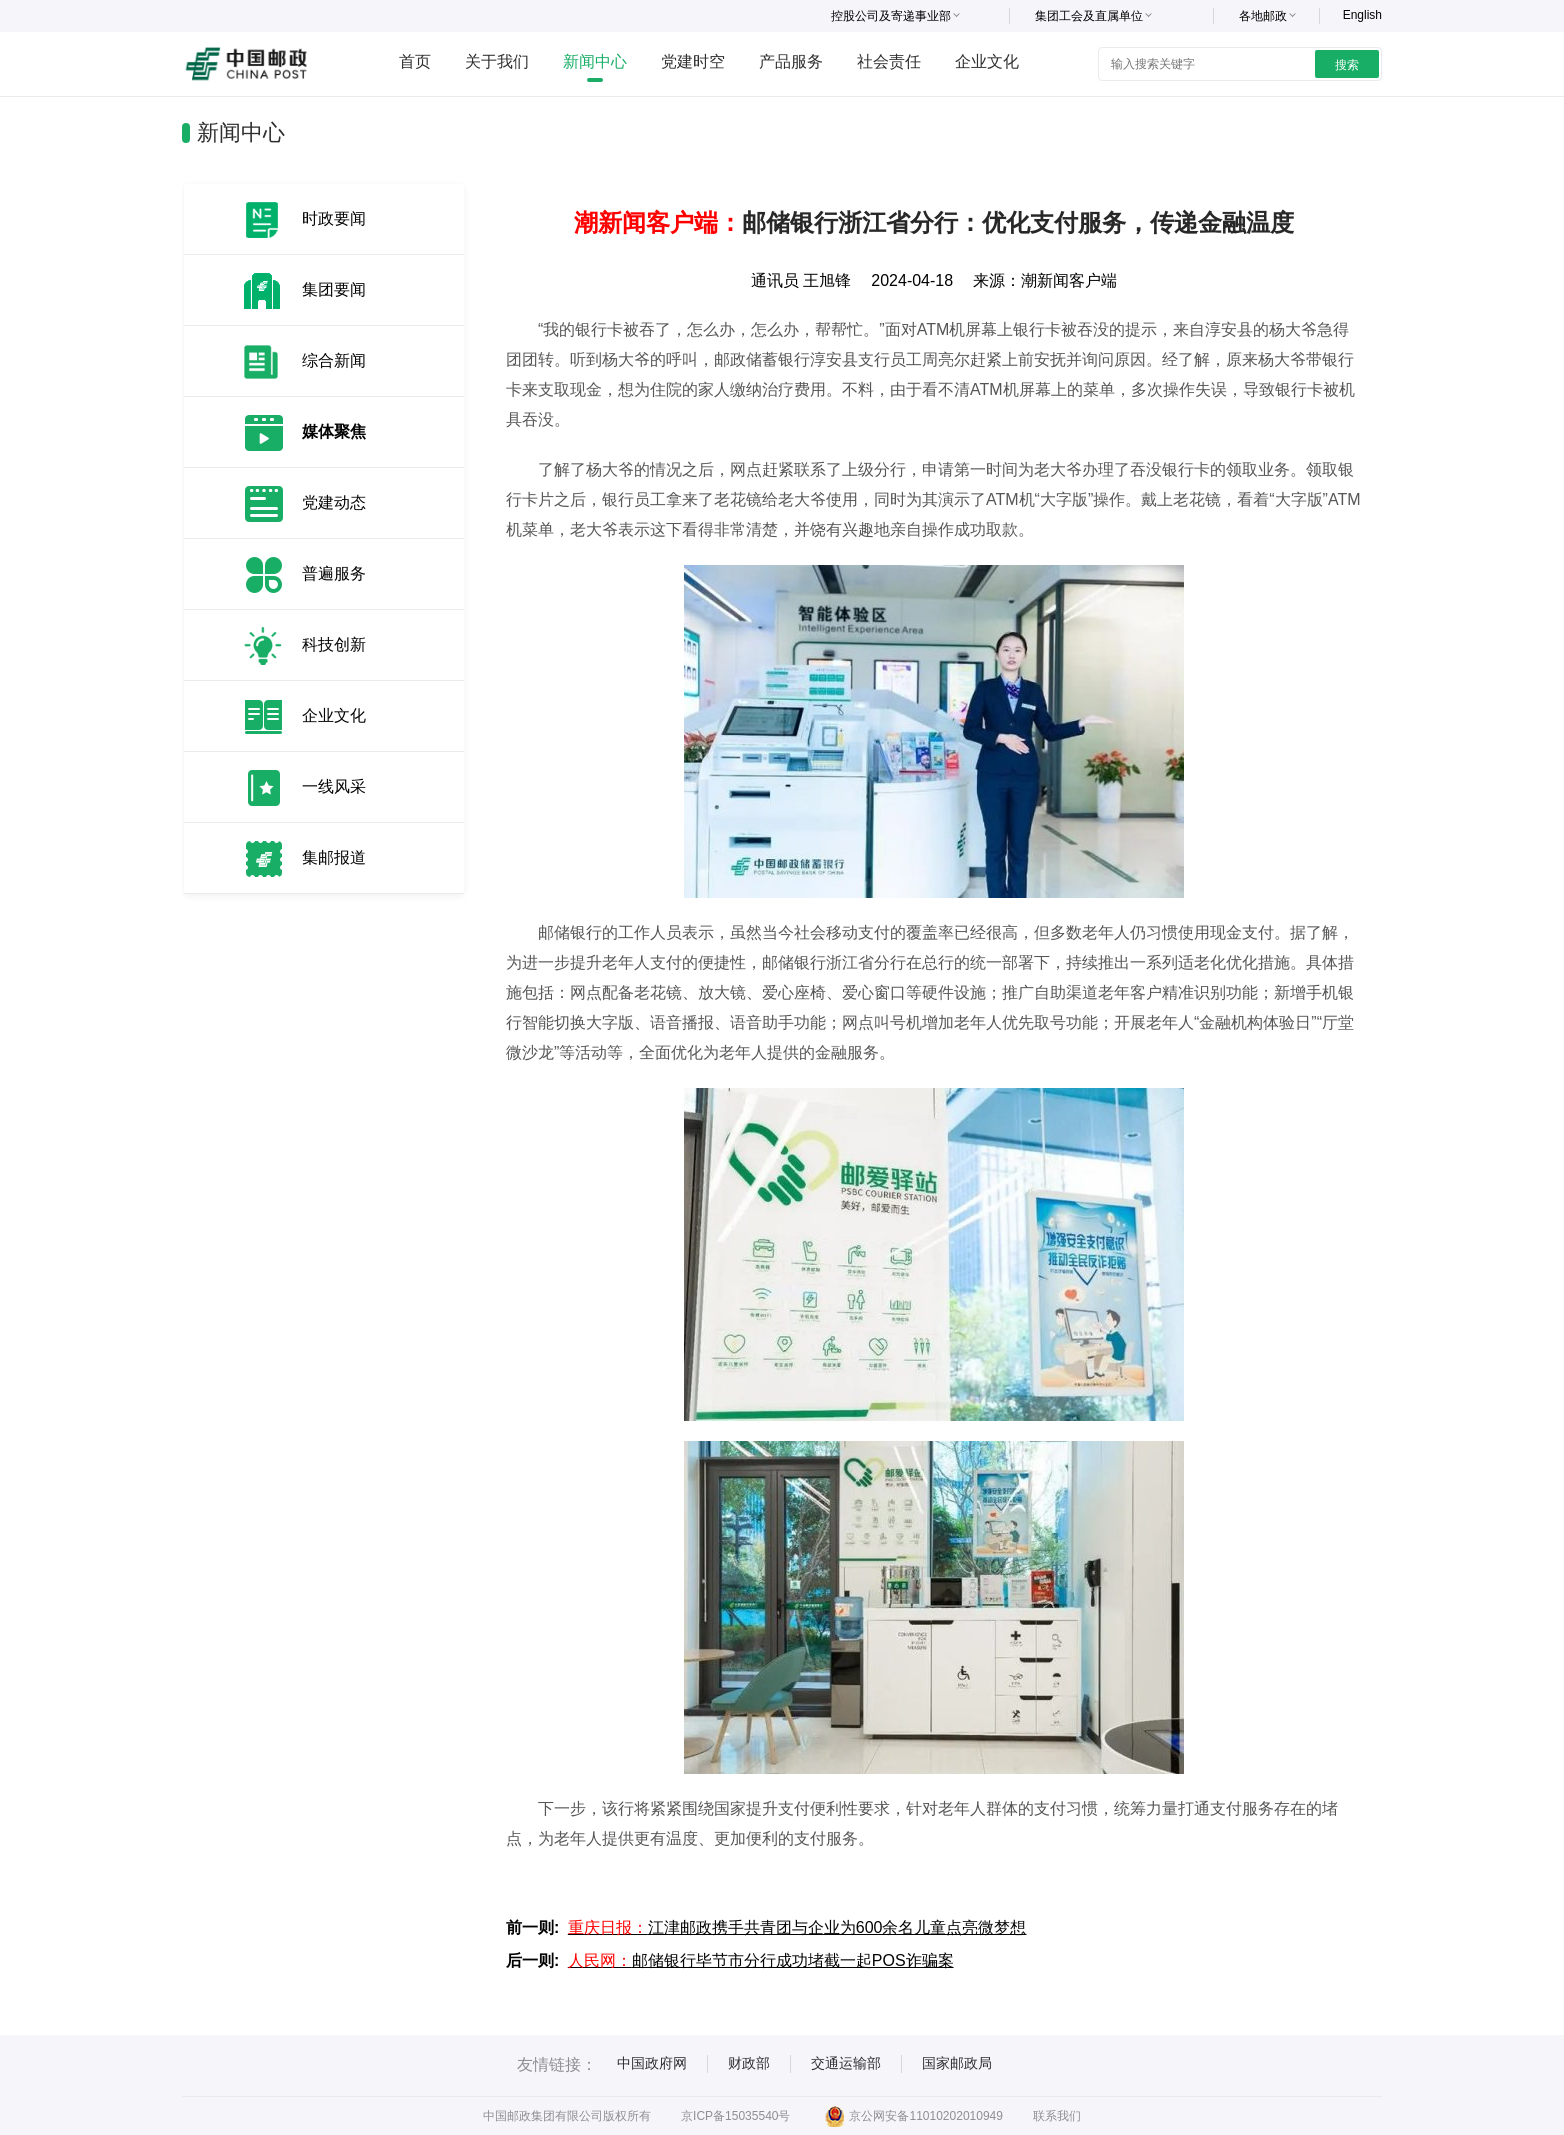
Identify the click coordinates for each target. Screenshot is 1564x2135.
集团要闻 (334, 289)
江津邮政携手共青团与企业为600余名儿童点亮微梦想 (797, 1927)
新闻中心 (595, 61)
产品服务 (791, 61)
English (1362, 15)
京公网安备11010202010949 (913, 2116)
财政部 (749, 2063)
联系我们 (1057, 2116)
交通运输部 (846, 2063)
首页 (415, 61)
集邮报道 (334, 857)
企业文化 (987, 61)
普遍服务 (334, 573)
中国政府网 (652, 2063)
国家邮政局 (957, 2063)
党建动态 (334, 502)
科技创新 (334, 644)
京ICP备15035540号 (735, 2116)
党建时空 (693, 61)
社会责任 (889, 61)
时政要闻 (334, 218)
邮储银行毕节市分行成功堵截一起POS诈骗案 (761, 1960)
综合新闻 (334, 360)
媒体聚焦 (334, 431)
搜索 (1347, 65)
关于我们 (497, 61)
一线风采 (334, 786)
